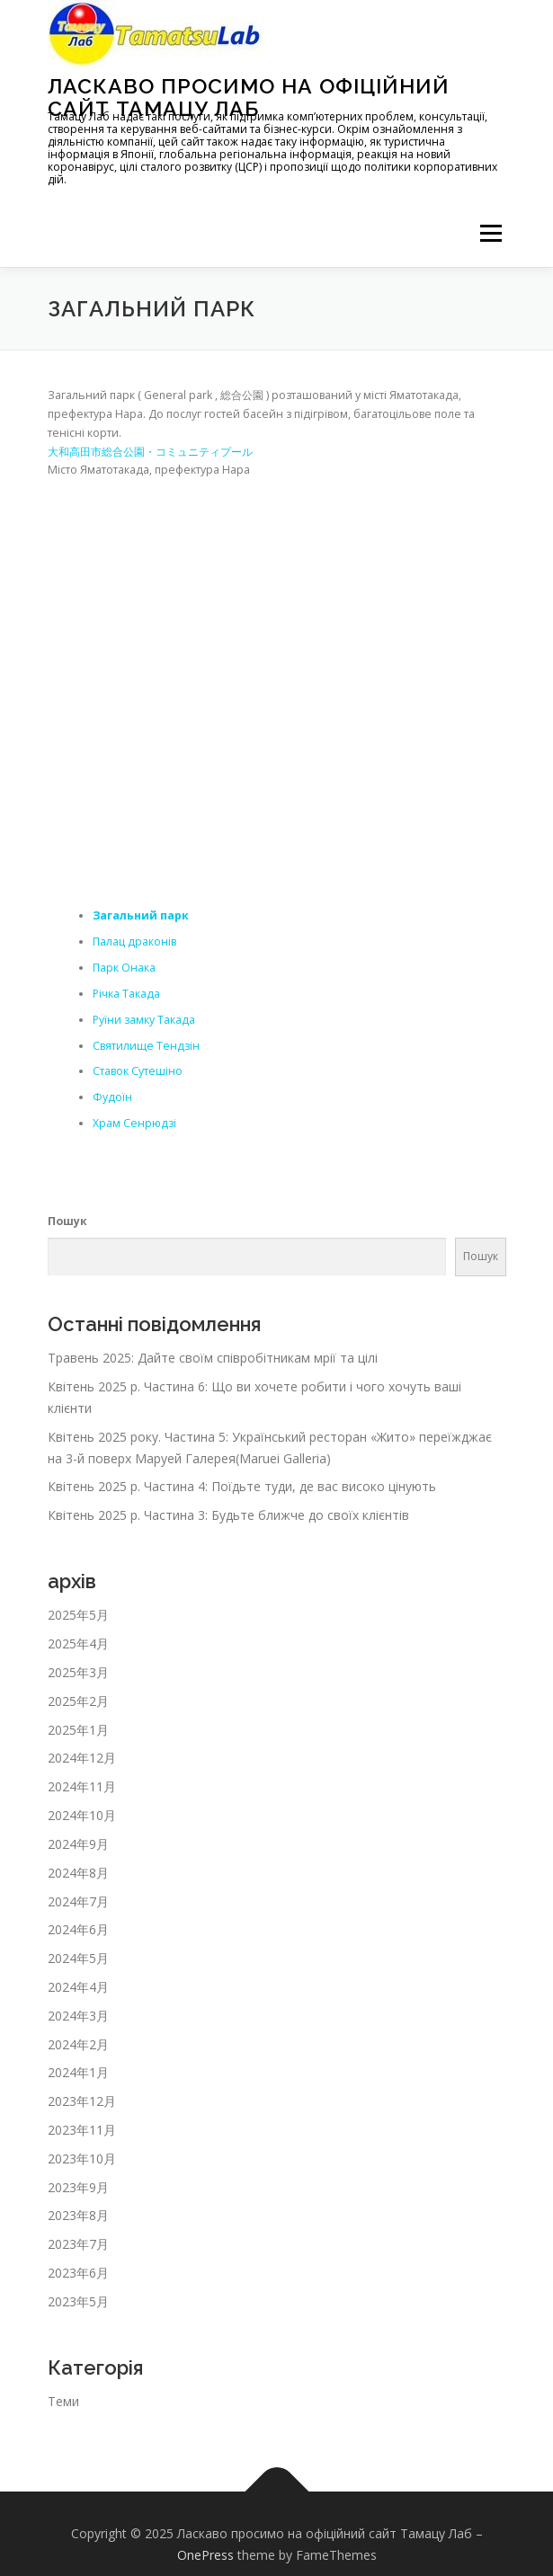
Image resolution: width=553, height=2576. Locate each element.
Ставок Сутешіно (138, 1071)
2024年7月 (78, 1901)
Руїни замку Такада (144, 1019)
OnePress (205, 2554)
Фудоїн (112, 1097)
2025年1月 (78, 1729)
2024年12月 (82, 1757)
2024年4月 (78, 1986)
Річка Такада (126, 993)
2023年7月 (78, 2243)
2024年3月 (78, 2015)
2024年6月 (78, 1929)
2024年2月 (78, 2044)
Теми (63, 2401)
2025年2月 (78, 1701)
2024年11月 (82, 1786)
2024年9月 (78, 1843)
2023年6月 (78, 2272)
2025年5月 (78, 1614)
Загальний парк (141, 915)
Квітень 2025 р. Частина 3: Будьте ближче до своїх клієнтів (228, 1514)
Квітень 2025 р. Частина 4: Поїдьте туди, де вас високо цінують (242, 1486)
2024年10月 (82, 1815)
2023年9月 (78, 2187)
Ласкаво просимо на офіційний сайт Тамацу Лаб (249, 96)
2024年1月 (78, 2072)
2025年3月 (78, 1672)
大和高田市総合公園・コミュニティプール (150, 451)
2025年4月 (78, 1643)
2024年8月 (78, 1872)
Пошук (67, 1221)
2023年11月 (82, 2129)
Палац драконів (134, 941)
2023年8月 (78, 2215)
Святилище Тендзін (146, 1045)
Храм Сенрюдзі (134, 1123)
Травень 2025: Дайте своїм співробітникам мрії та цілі (213, 1357)
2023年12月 (82, 2101)
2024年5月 (78, 1958)
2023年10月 (82, 2158)
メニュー (490, 233)
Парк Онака (124, 967)
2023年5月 (78, 2301)
